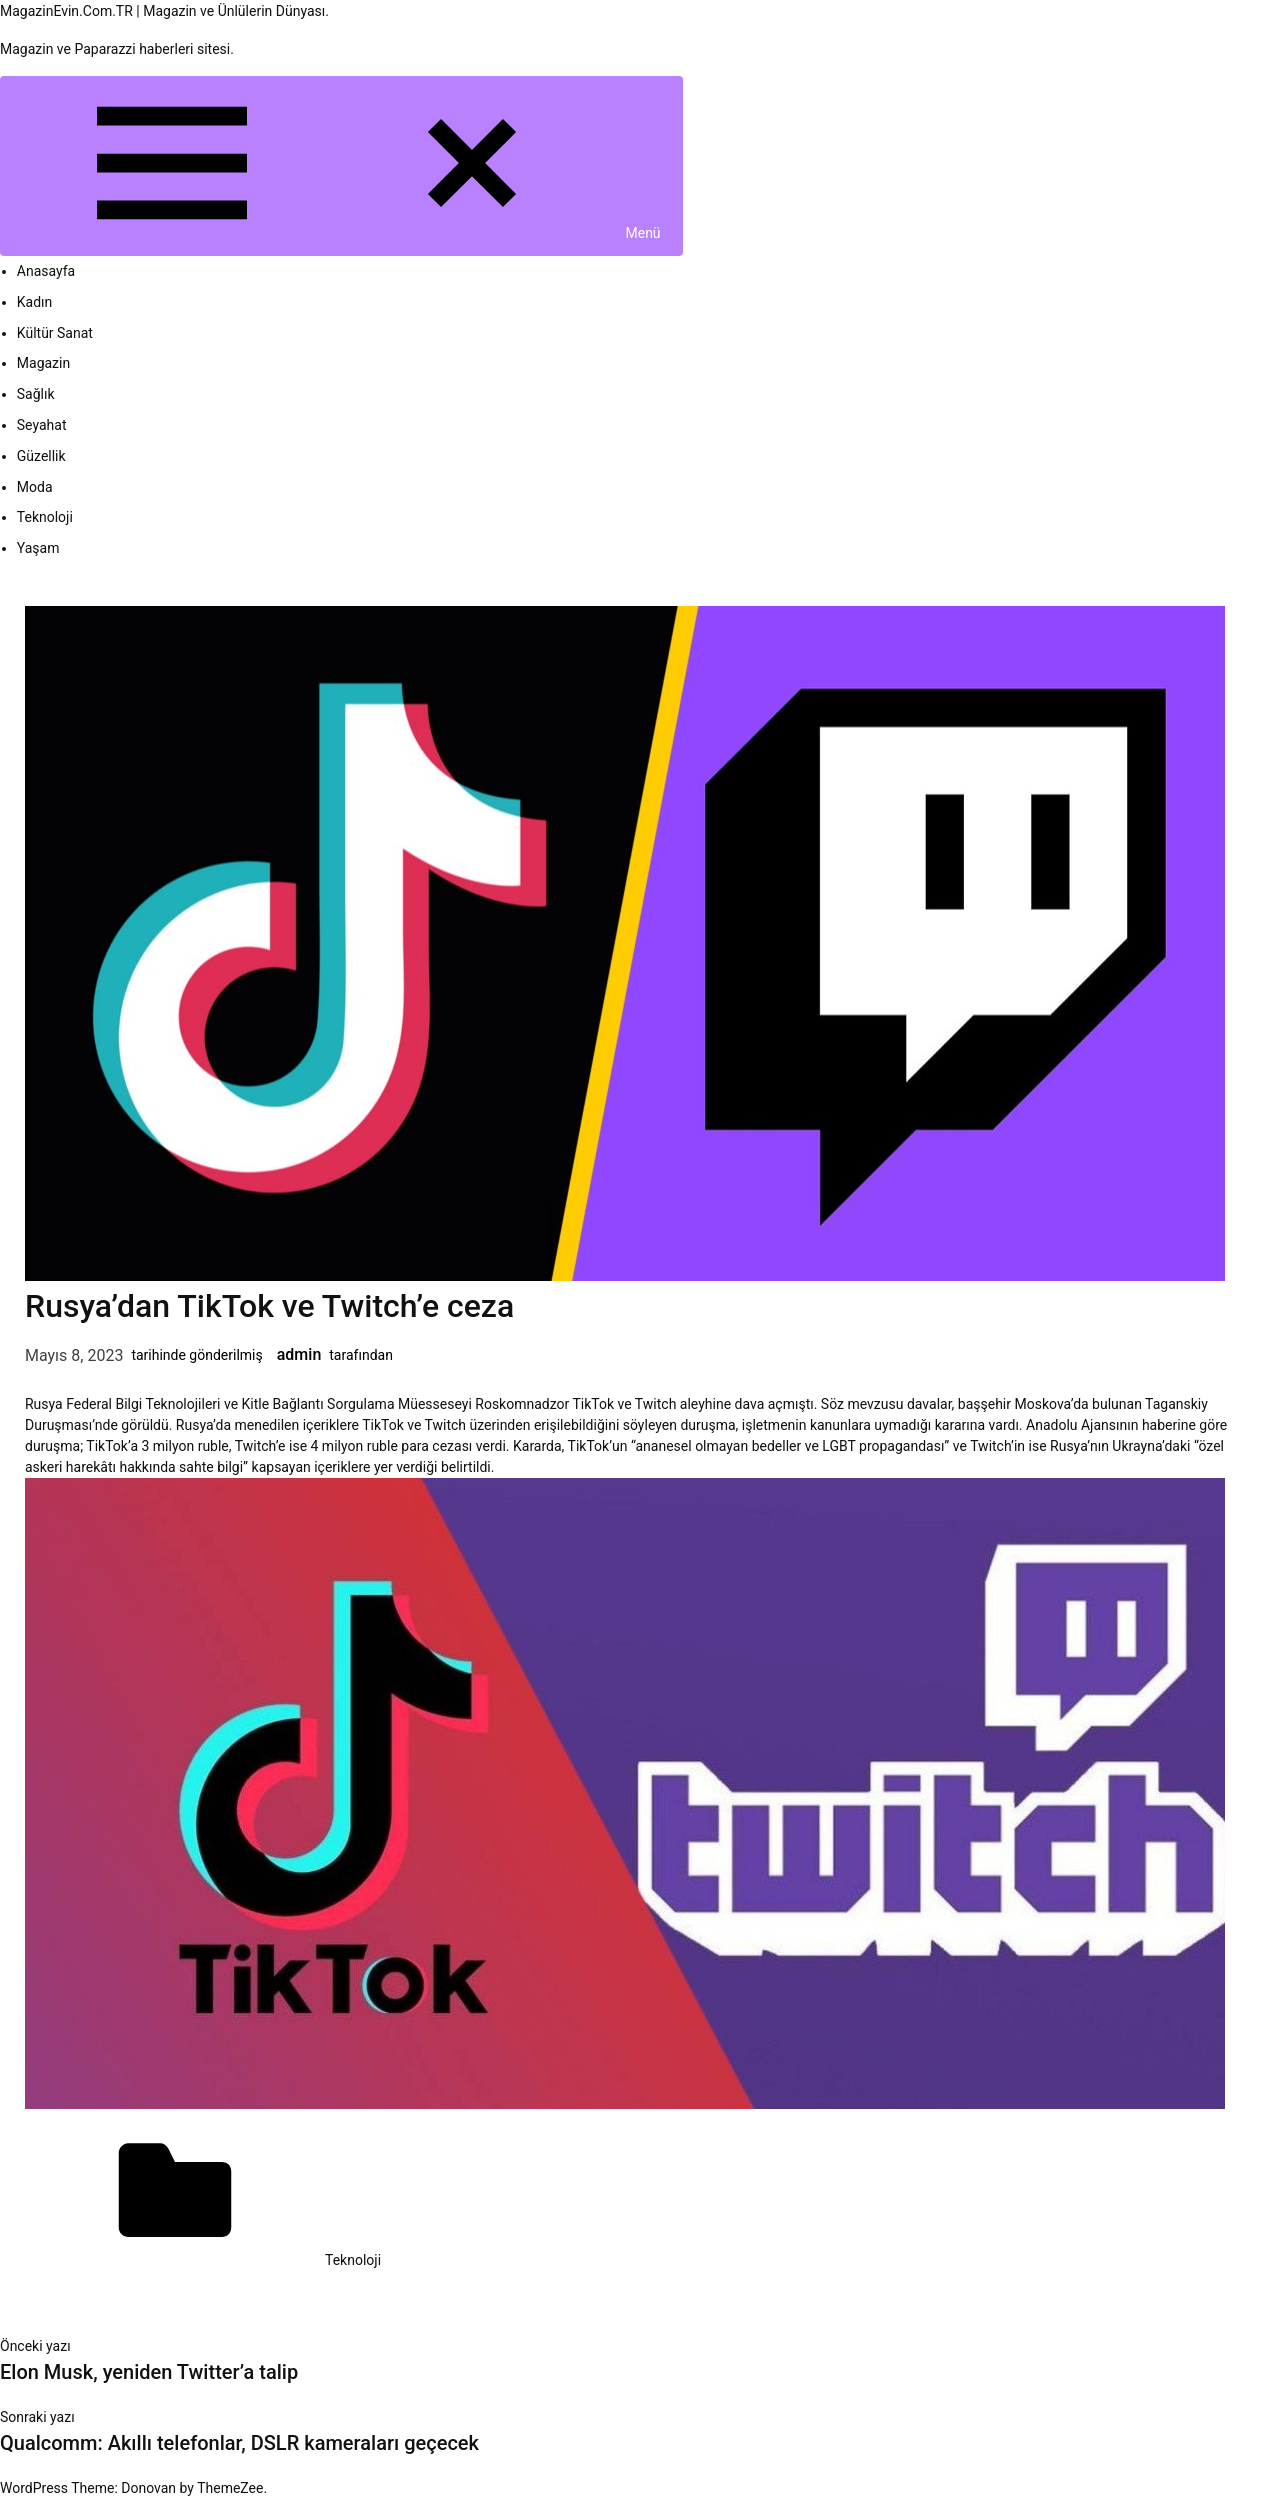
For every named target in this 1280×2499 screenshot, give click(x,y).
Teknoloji (45, 517)
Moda (35, 487)
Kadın (35, 302)
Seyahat (42, 425)
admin (299, 1354)
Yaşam (38, 548)
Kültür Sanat (55, 333)
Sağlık (36, 394)
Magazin (43, 363)
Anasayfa (46, 271)
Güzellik (41, 456)
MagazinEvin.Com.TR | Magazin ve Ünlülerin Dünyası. (164, 11)
